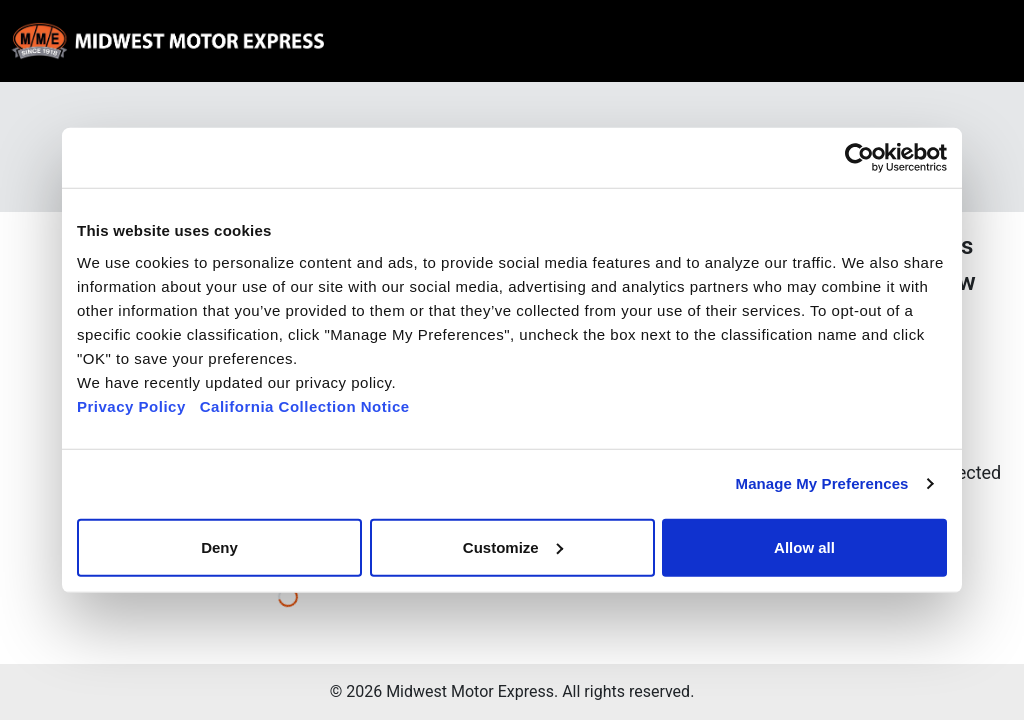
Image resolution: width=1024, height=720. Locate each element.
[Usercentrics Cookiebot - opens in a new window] (859, 158)
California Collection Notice (305, 405)
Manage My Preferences (822, 483)
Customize (513, 546)
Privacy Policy (131, 405)
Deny (219, 546)
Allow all (804, 546)
